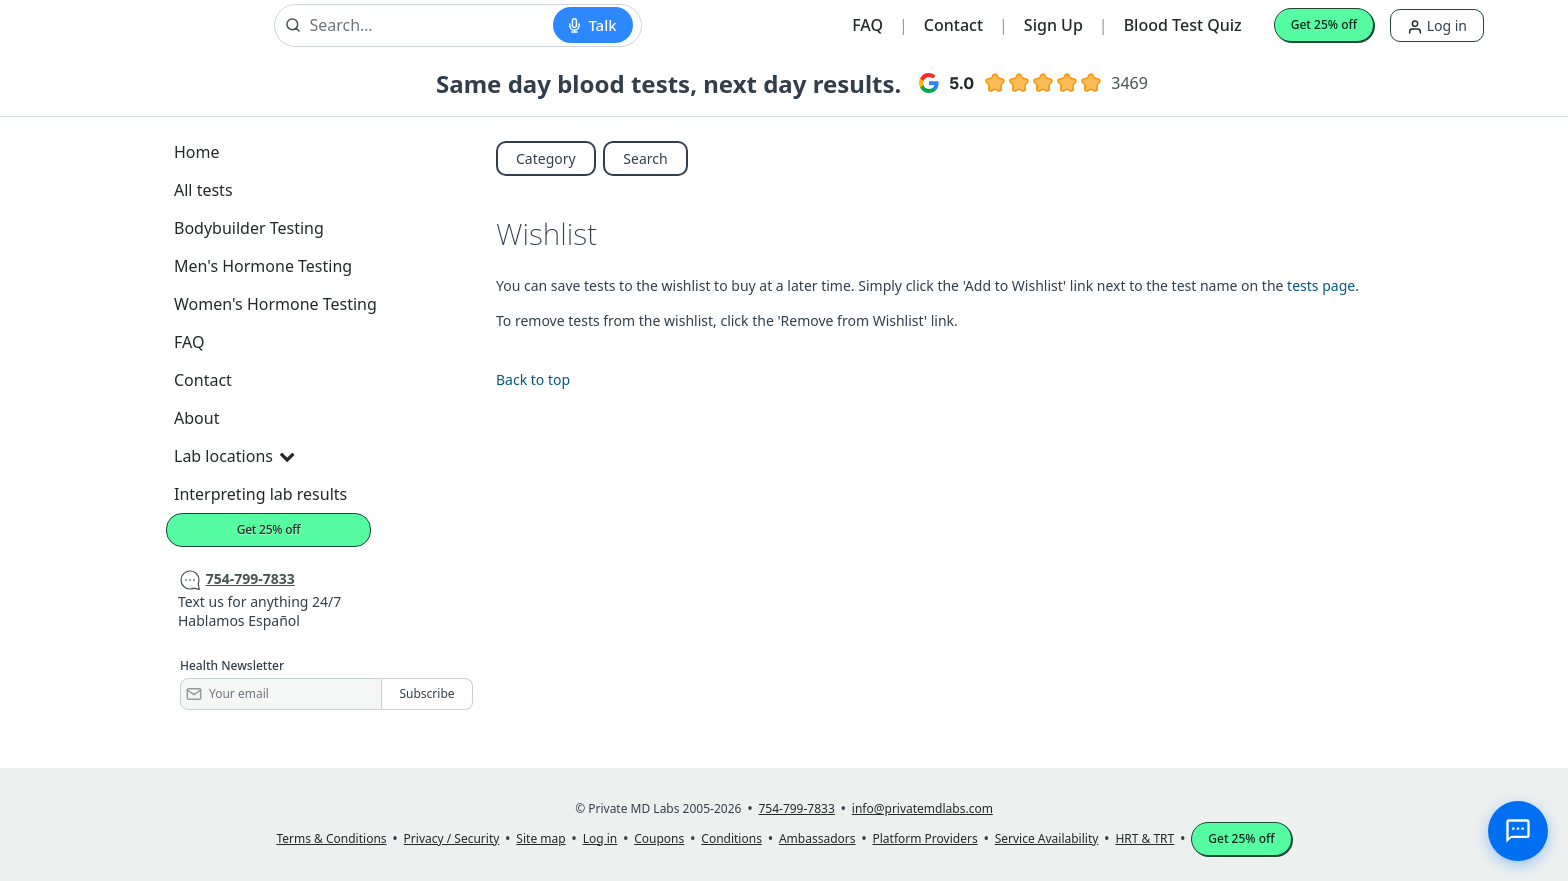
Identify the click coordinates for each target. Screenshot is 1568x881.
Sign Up (1053, 25)
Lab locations (234, 456)
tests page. (1323, 285)
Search (645, 158)
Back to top (533, 379)
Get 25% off (1324, 24)
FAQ (867, 25)
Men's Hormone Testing (263, 266)
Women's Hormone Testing (275, 304)
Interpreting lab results (260, 494)
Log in (1437, 25)
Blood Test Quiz (1183, 25)
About (196, 418)
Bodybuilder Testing (249, 228)
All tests (203, 190)
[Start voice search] (592, 25)
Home (197, 152)
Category (546, 158)
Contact (953, 25)
